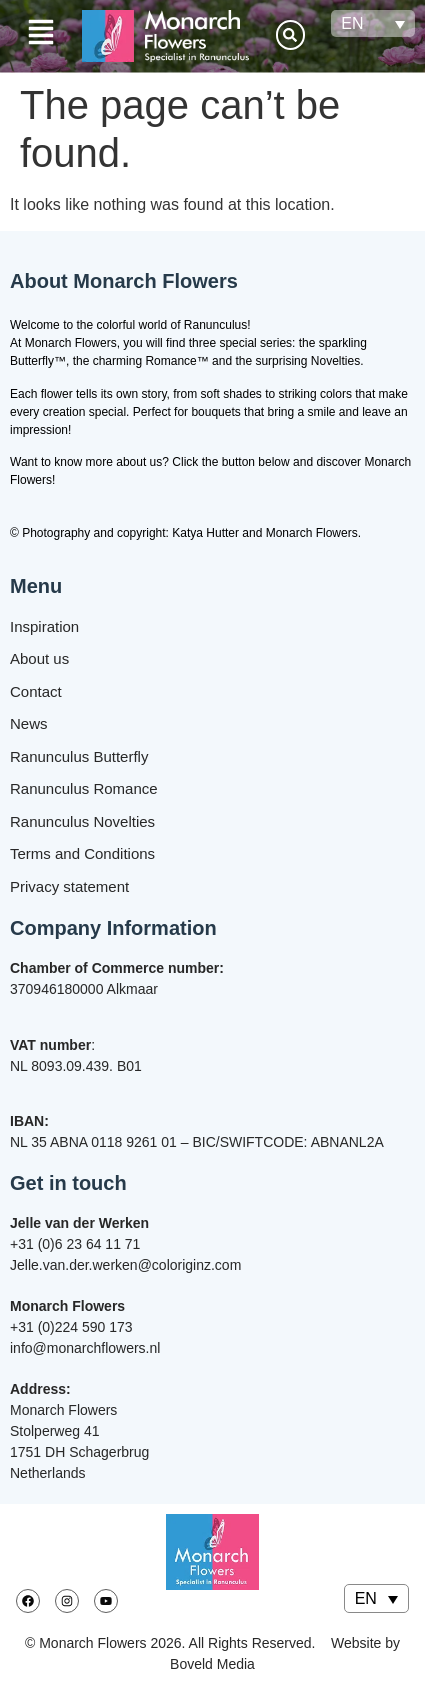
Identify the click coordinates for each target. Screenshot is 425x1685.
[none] (373, 23)
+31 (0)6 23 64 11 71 (75, 1244)
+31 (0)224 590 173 (71, 1327)
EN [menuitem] (352, 23)
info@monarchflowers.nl (85, 1348)
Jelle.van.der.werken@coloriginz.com (125, 1265)
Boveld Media (212, 1664)
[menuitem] (373, 23)
